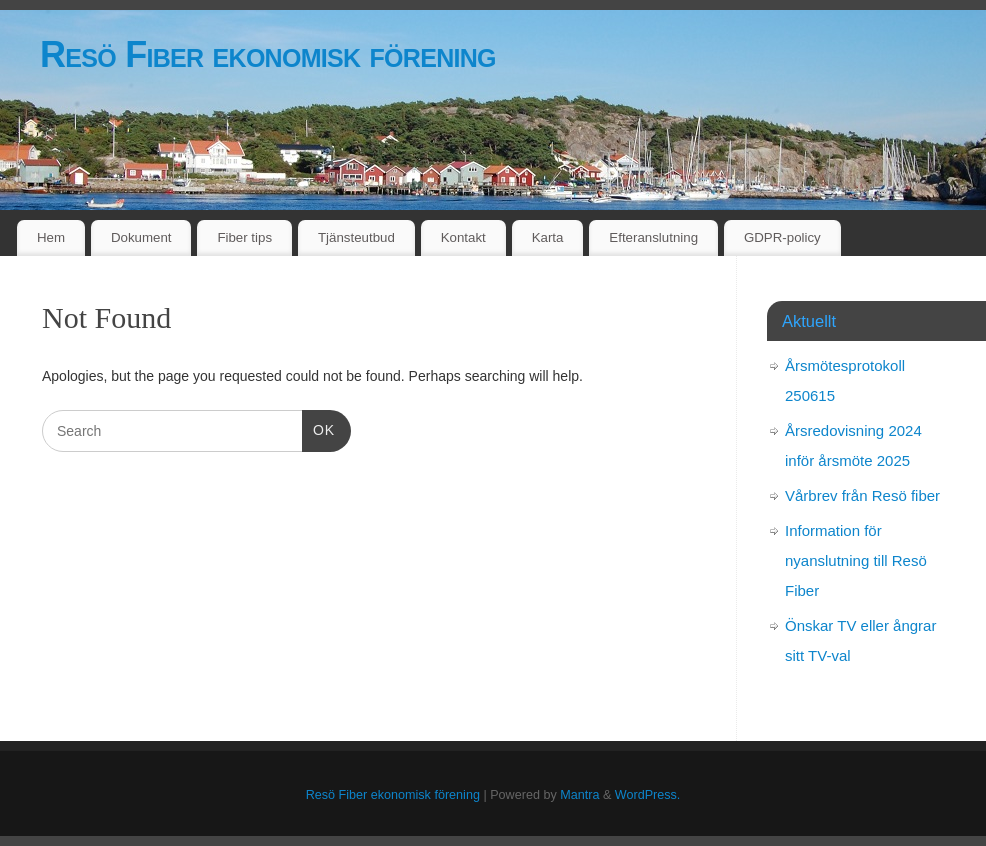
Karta (548, 237)
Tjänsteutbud (356, 237)
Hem (51, 237)
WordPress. (648, 795)
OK (318, 428)
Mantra (579, 795)
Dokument (141, 237)
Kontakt (463, 237)
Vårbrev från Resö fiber (862, 495)
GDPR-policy (782, 237)
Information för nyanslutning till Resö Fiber (856, 560)
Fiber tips (244, 237)
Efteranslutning (653, 237)
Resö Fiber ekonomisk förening (268, 54)
